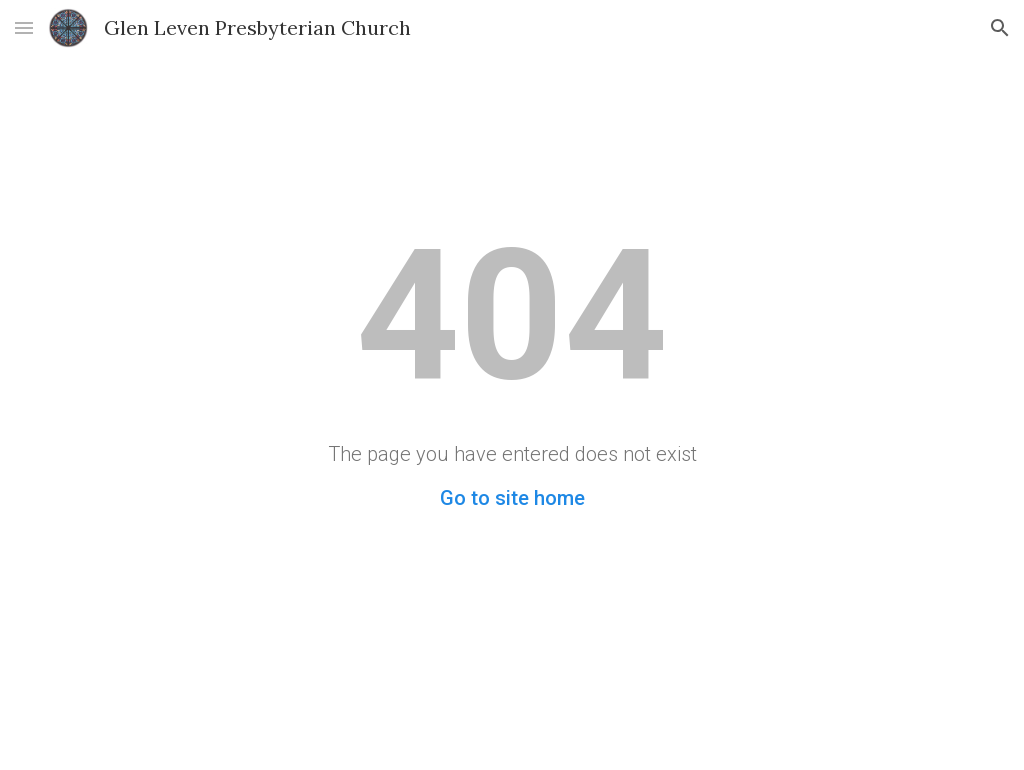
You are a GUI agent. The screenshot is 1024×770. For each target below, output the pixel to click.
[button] (24, 27)
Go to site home (512, 498)
